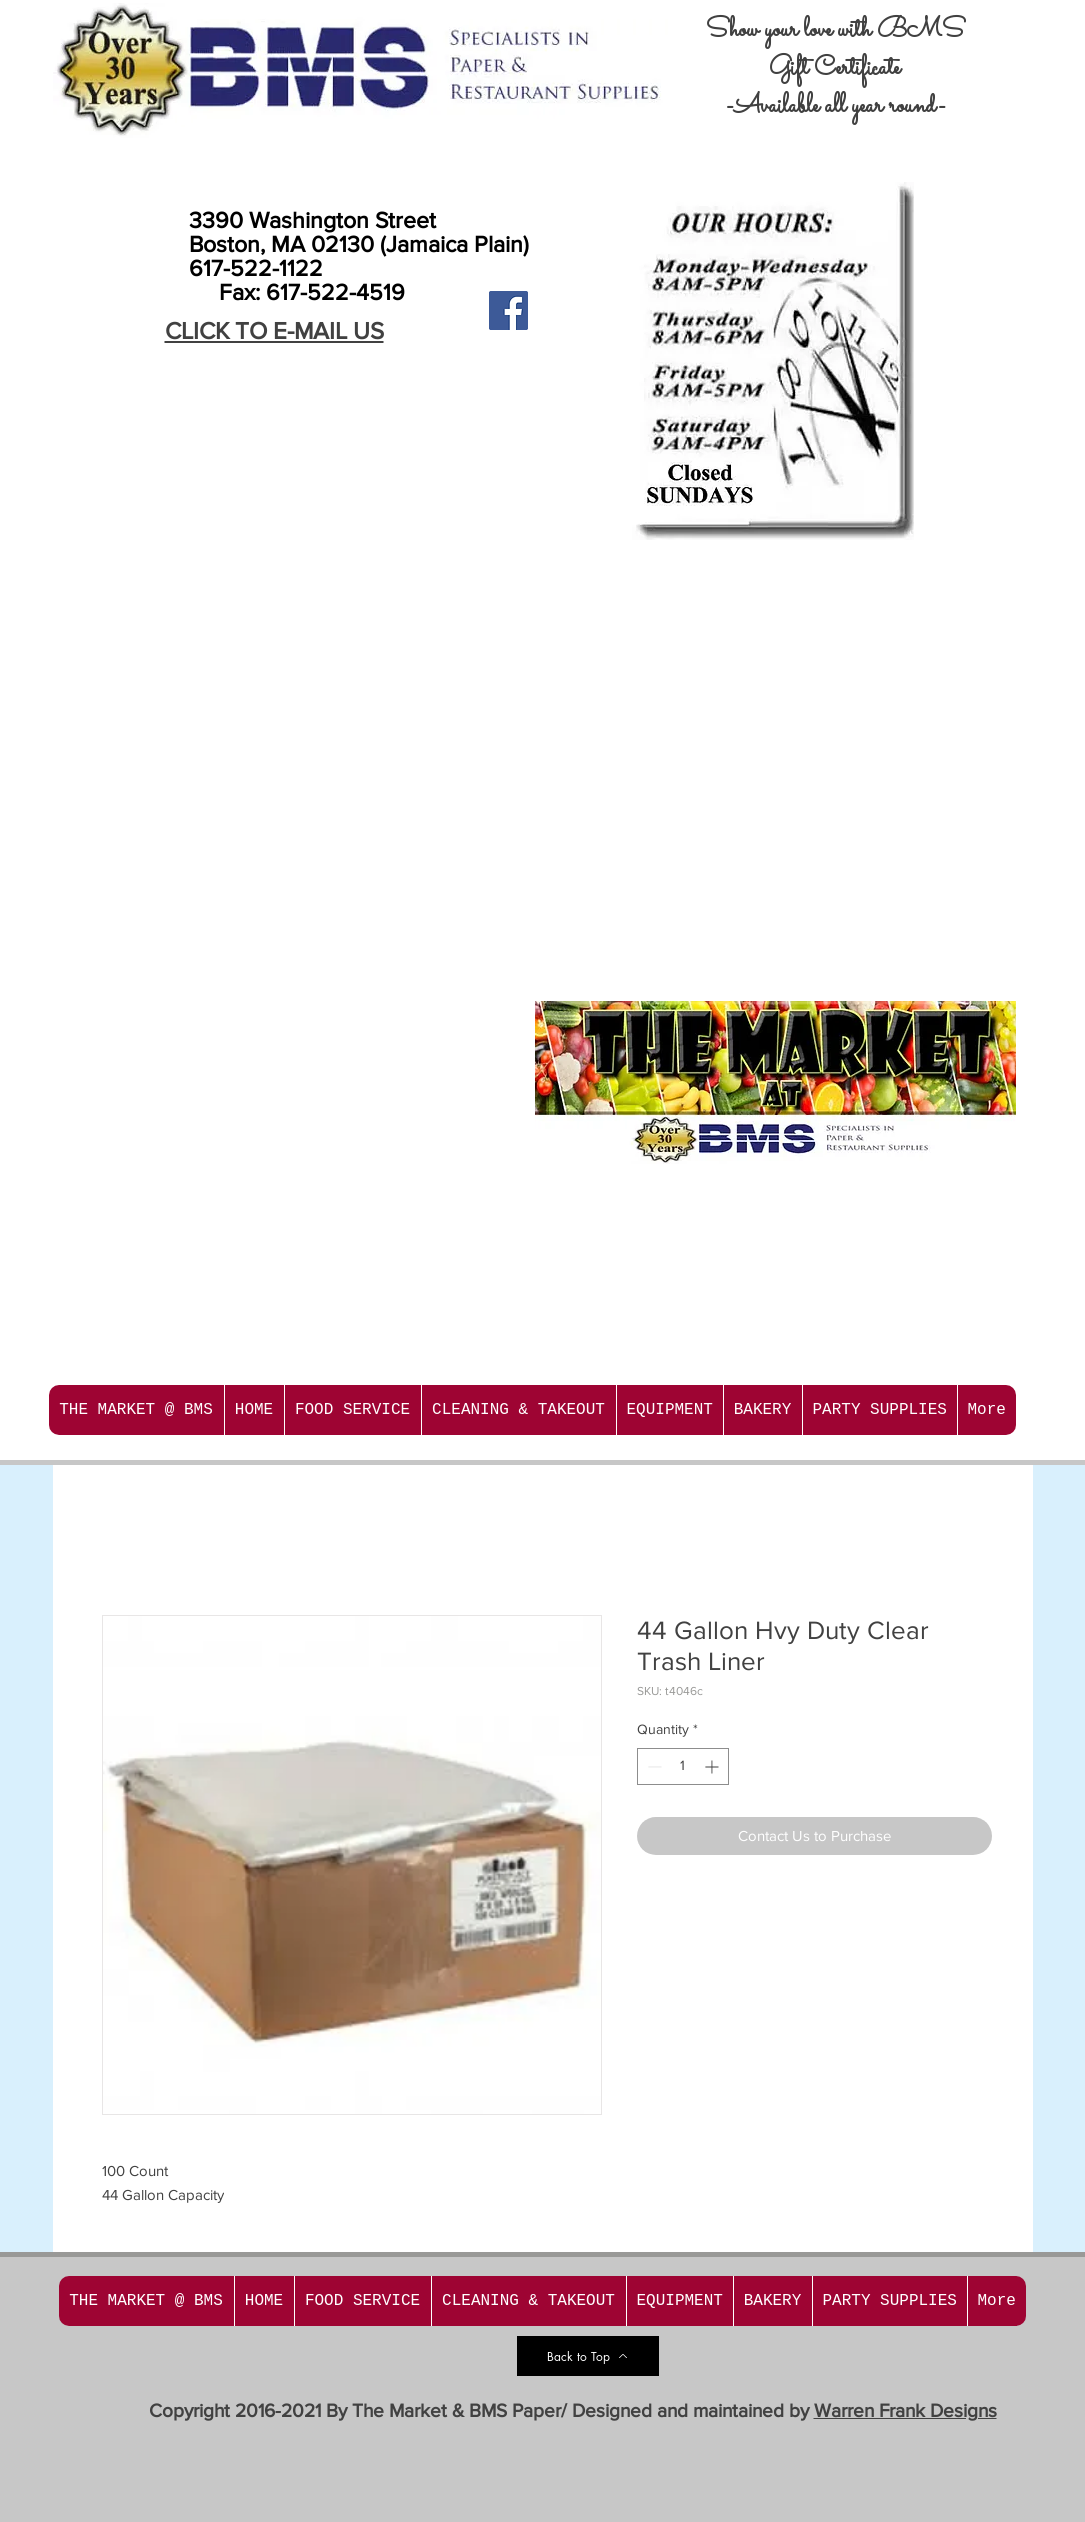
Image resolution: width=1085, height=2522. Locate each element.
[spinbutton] (683, 1766)
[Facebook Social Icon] (508, 310)
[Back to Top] (588, 2356)
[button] (352, 1410)
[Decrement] (652, 1766)
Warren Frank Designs (905, 2410)
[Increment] (713, 1766)
